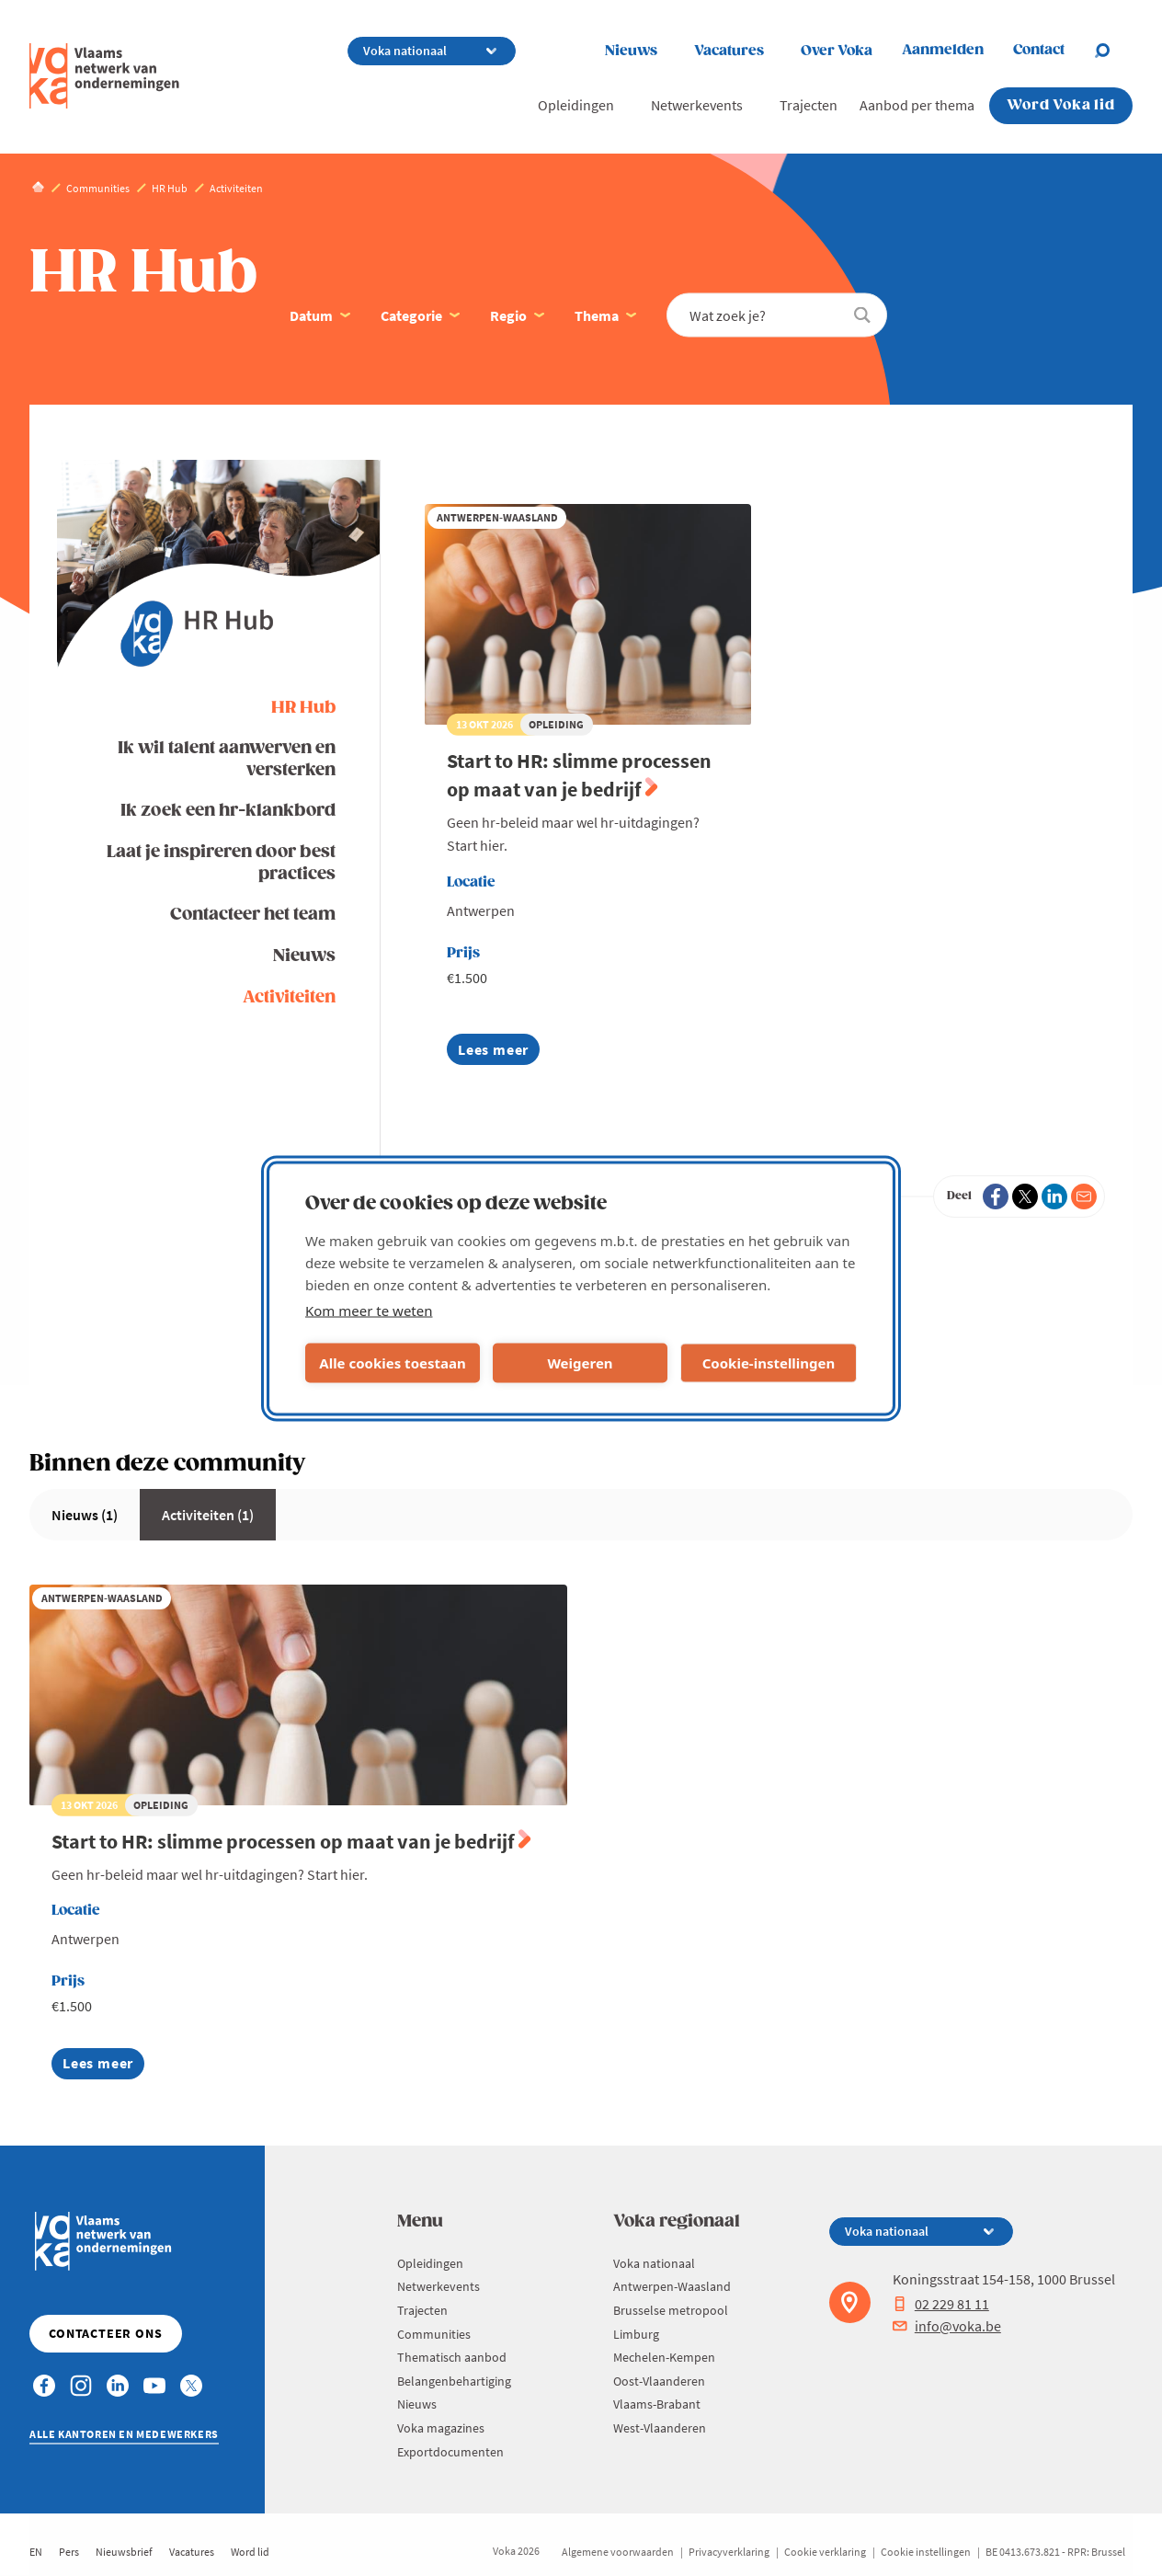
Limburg (636, 2334)
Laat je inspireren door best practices (221, 862)
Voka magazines (440, 2428)
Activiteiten (289, 997)
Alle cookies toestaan (392, 1363)
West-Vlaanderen (659, 2428)
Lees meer (493, 1052)
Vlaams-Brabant (657, 2404)
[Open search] (1113, 50)
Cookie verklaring (825, 2552)
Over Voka (836, 51)
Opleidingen (576, 105)
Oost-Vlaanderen (659, 2381)
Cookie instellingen (926, 2552)
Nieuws (631, 51)
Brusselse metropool (670, 2310)
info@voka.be (947, 2326)
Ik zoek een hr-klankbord (228, 810)
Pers (69, 2552)
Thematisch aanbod (452, 2357)
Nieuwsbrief (124, 2552)
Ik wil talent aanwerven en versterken (227, 758)
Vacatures (729, 51)
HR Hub (303, 707)
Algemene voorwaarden (618, 2552)
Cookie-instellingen (769, 1363)
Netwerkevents (697, 105)
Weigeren (579, 1363)
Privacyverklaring (729, 2552)
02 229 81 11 (941, 2304)
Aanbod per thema (917, 105)
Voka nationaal (654, 2263)
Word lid (250, 2552)
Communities (434, 2334)
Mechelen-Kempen (664, 2357)
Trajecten (808, 105)
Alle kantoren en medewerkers (124, 2434)
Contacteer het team (253, 914)
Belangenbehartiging (454, 2381)
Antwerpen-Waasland (672, 2286)
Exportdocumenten (450, 2452)
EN (35, 2552)
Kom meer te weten (369, 1309)
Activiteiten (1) (208, 1515)
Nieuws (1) (84, 1515)
